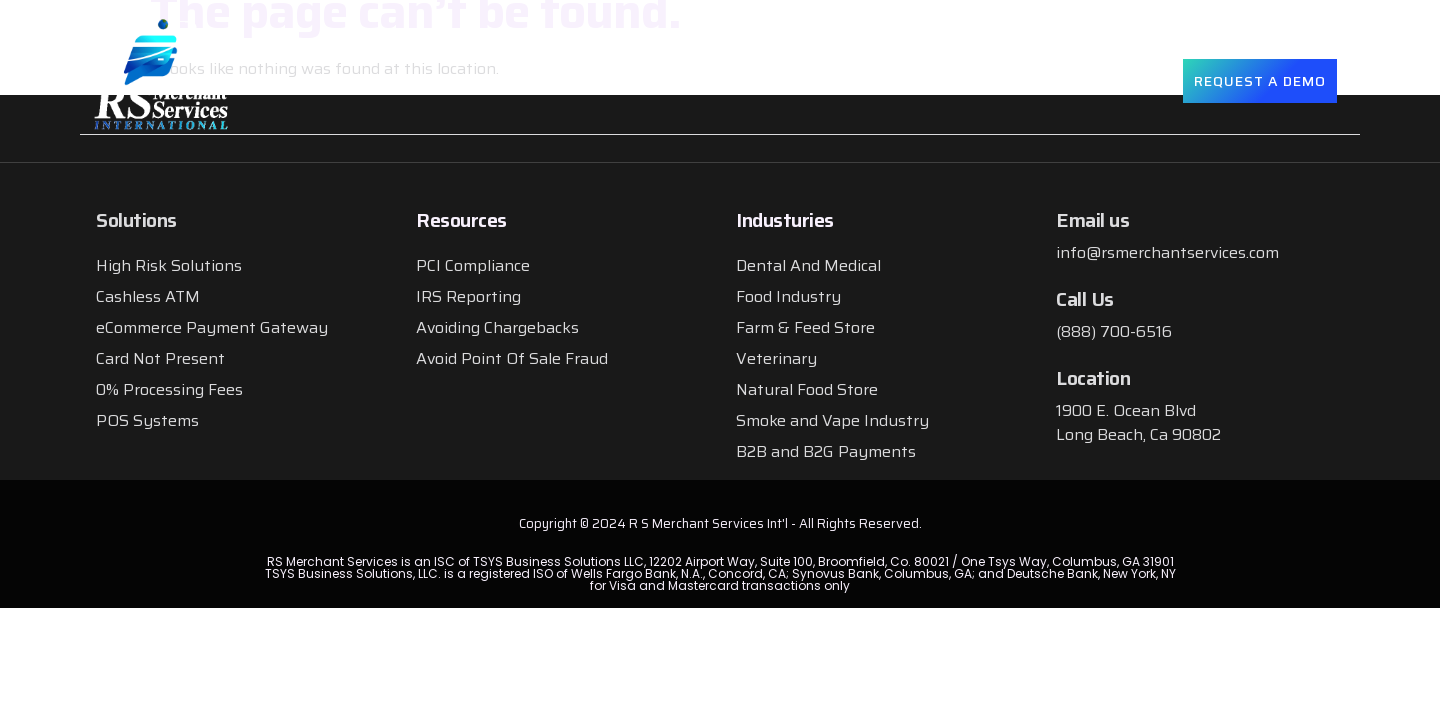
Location (1093, 378)
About (590, 80)
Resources (994, 81)
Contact (1119, 80)
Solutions (705, 81)
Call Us (1085, 299)
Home (507, 80)
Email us (1092, 220)
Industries (849, 81)
